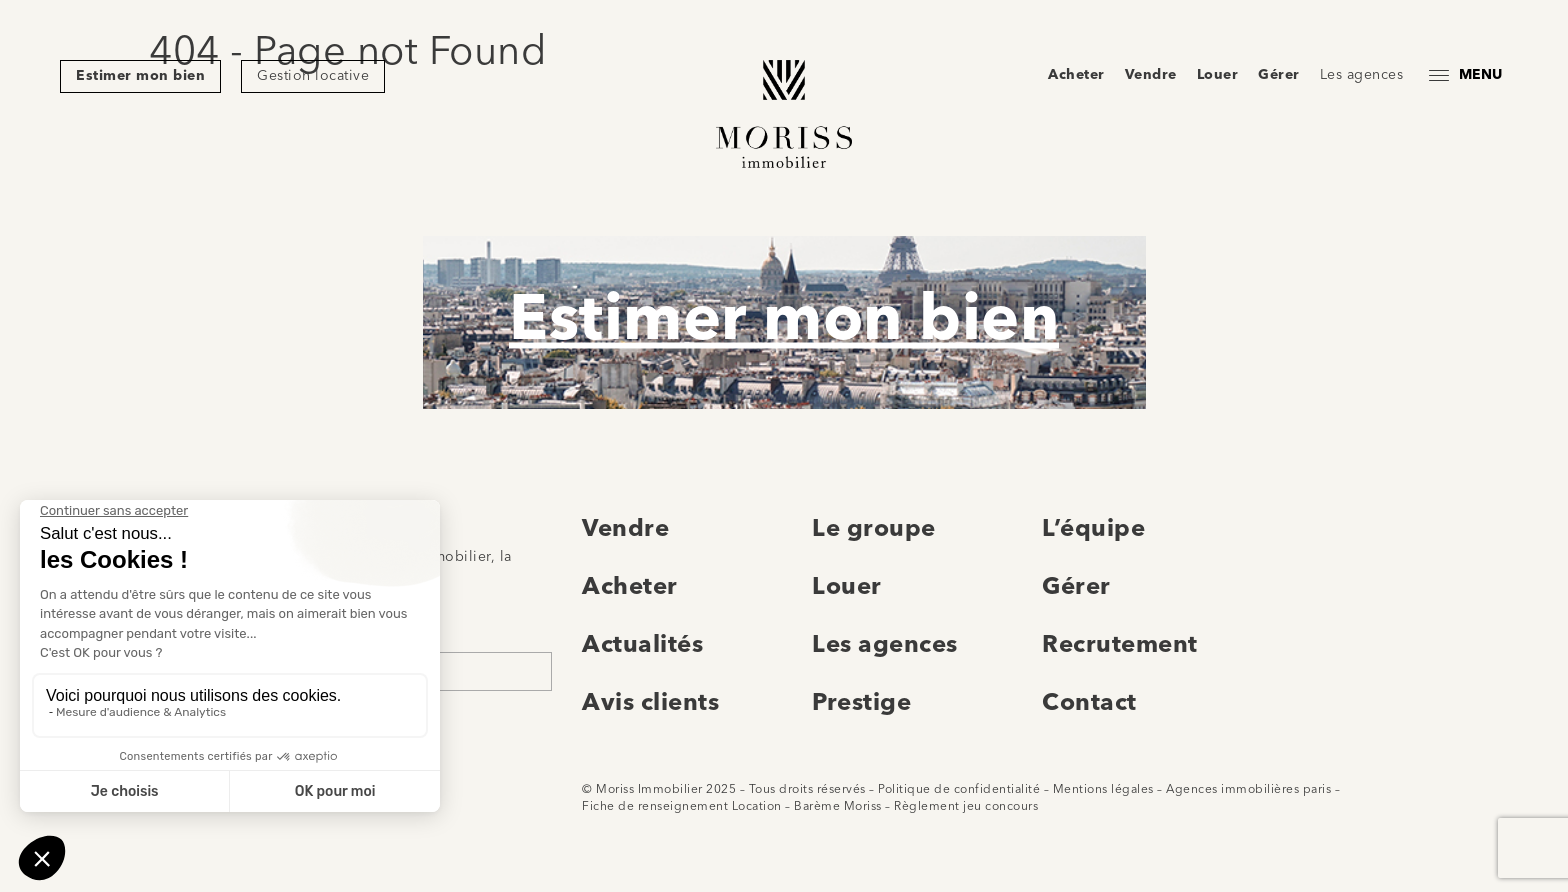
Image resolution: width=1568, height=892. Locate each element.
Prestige (861, 704)
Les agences (1362, 75)
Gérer (1279, 75)
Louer (1218, 75)
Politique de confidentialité (959, 790)
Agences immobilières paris (1248, 790)
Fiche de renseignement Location (682, 807)
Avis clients (650, 704)
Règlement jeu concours (966, 807)
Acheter (1076, 75)
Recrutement (1120, 646)
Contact (1089, 704)
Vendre (1151, 75)
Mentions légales (1103, 790)
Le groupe (874, 530)
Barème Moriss (838, 807)
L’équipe (1093, 530)
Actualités (642, 646)
